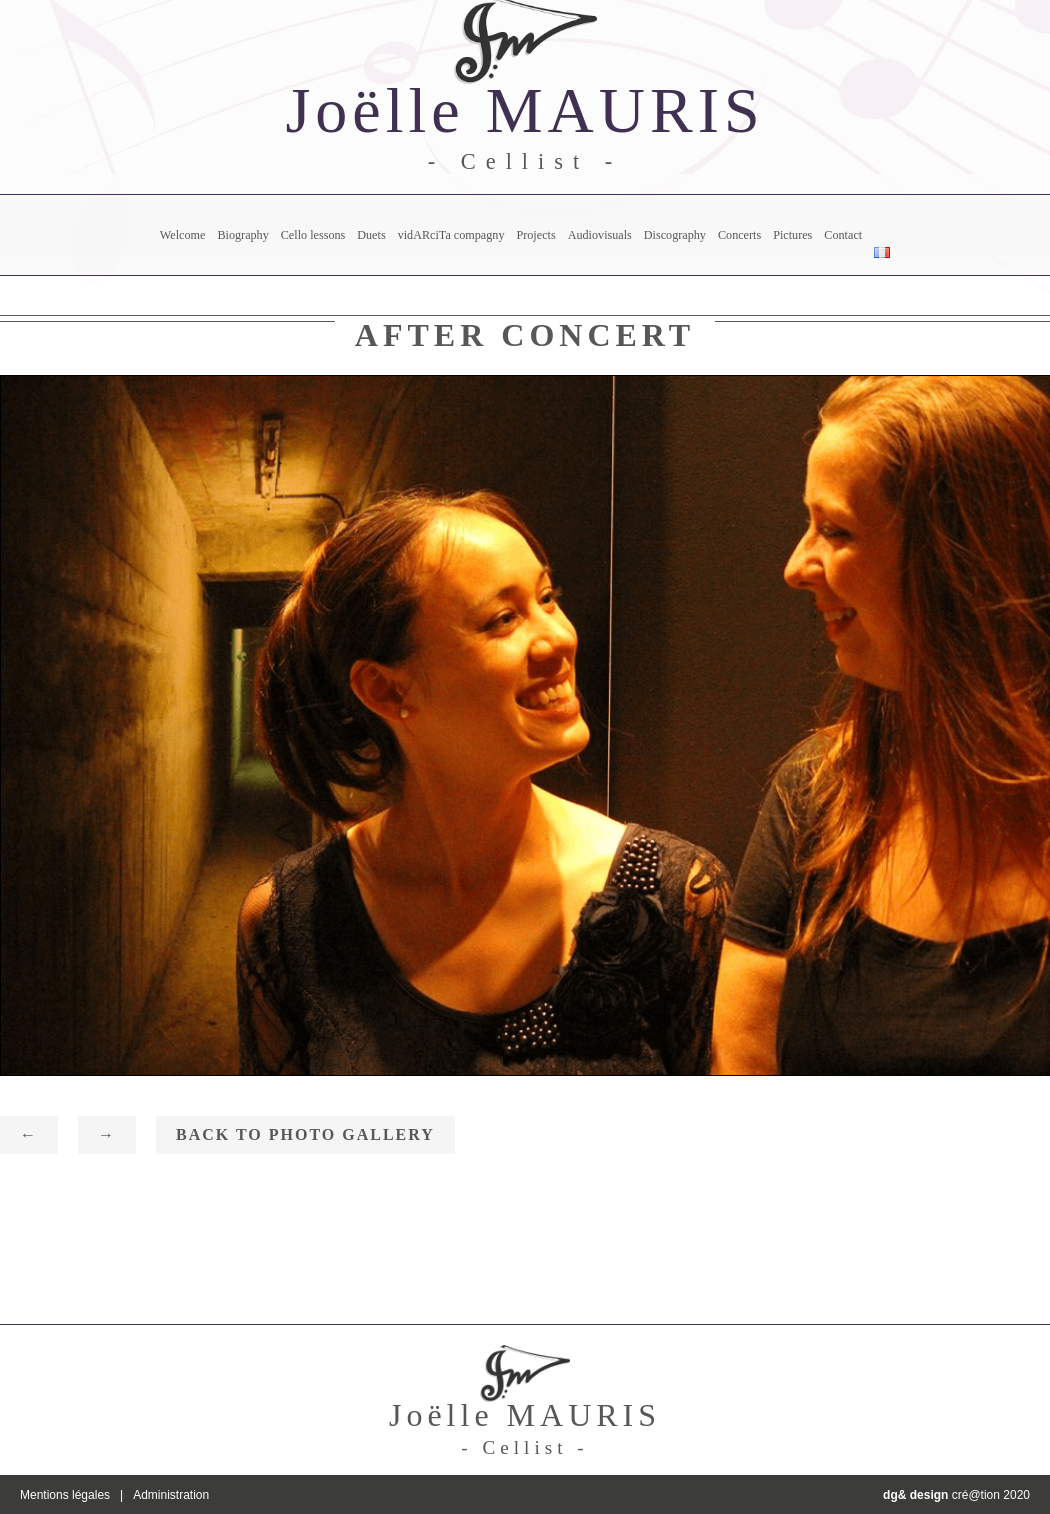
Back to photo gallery (305, 1134)
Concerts (739, 235)
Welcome (183, 235)
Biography (242, 235)
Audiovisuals (600, 235)
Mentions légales (65, 1495)
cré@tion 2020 (956, 1495)
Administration (171, 1495)
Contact (843, 235)
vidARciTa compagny (451, 235)
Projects (535, 235)
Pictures (792, 235)
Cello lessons (313, 235)
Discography (675, 235)
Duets (371, 235)
